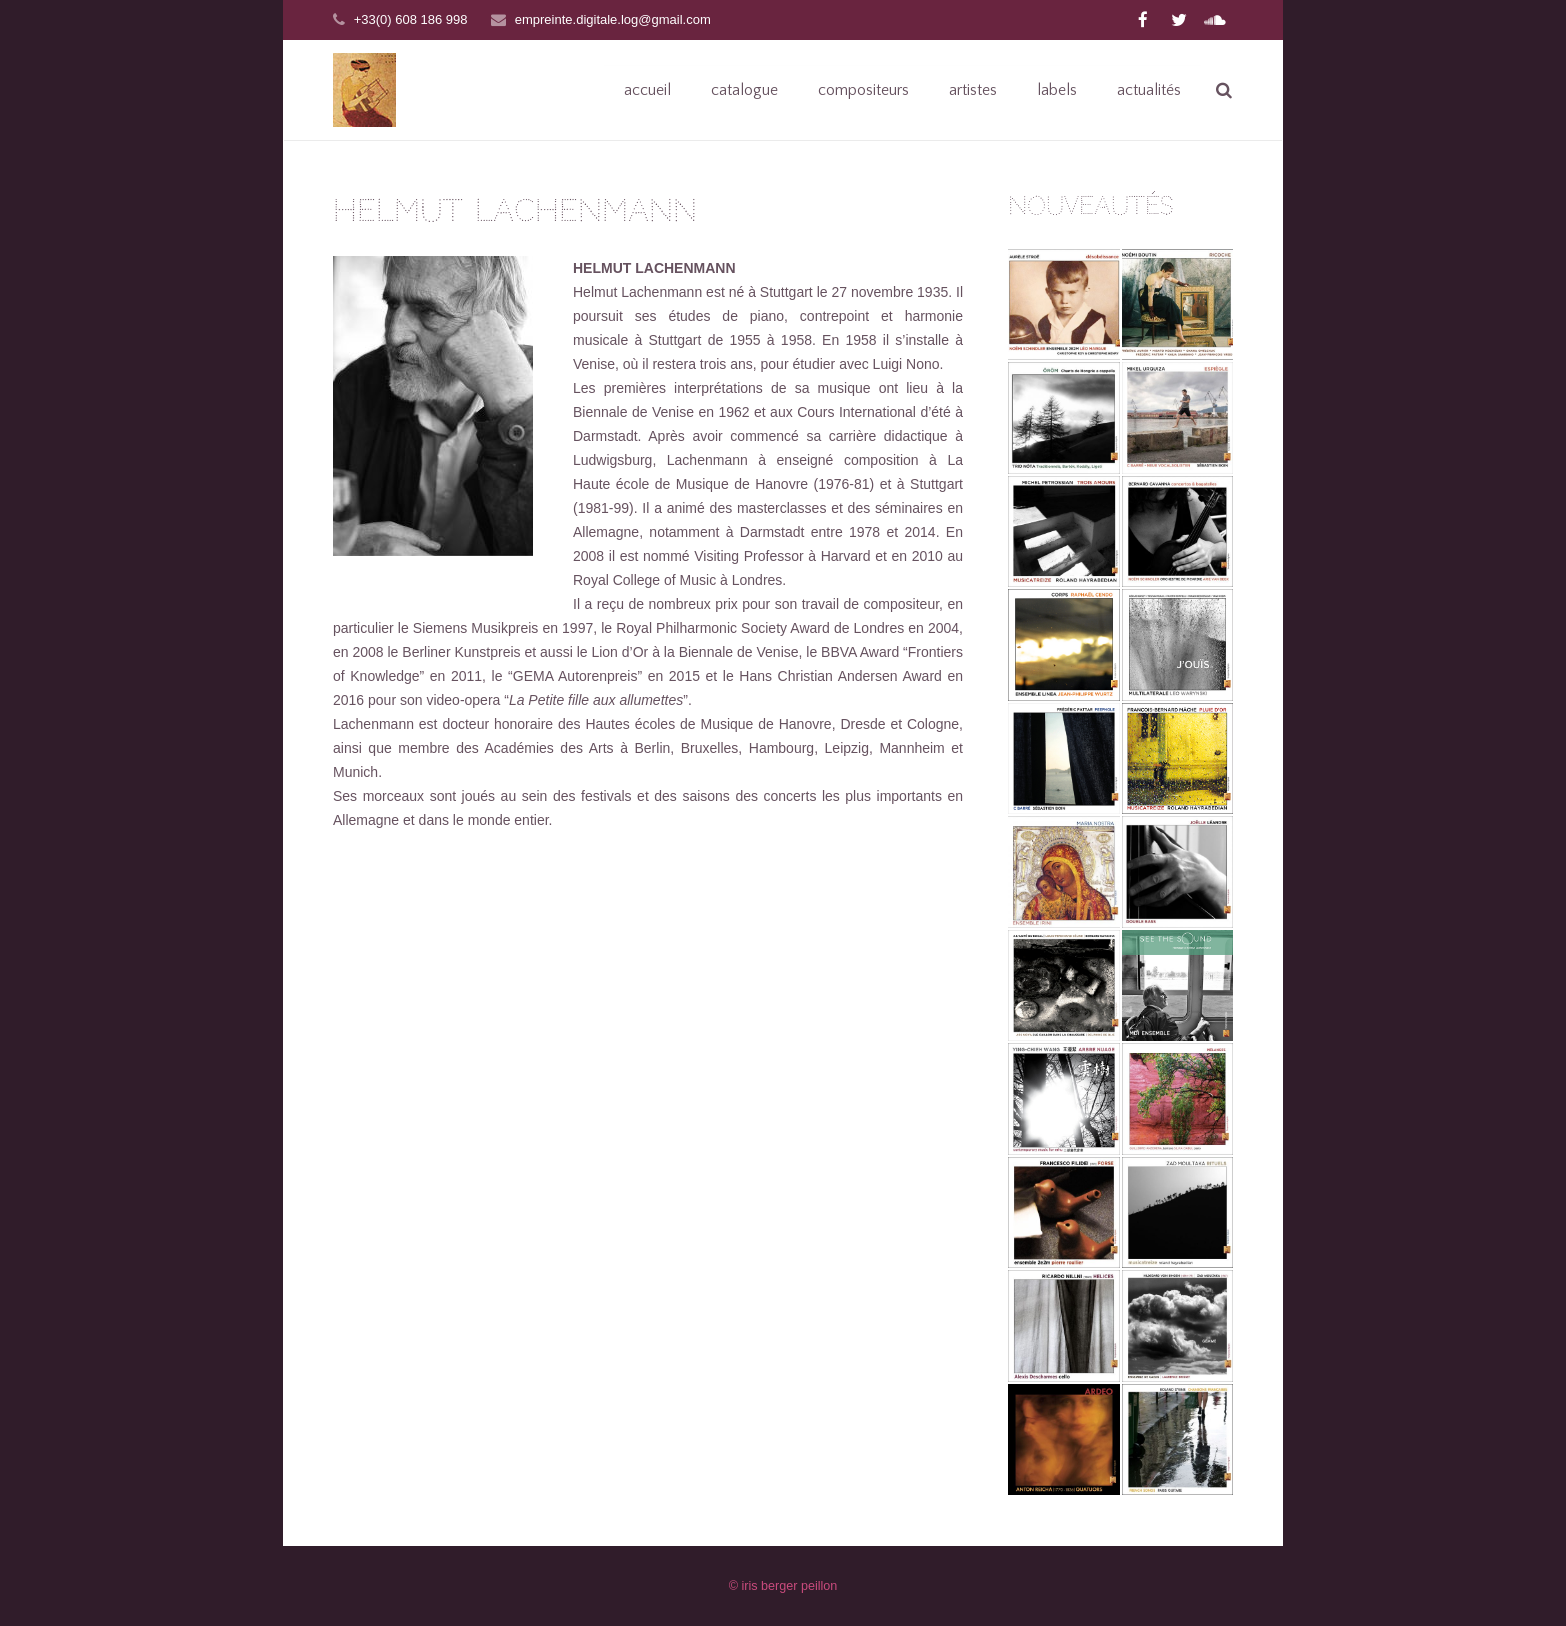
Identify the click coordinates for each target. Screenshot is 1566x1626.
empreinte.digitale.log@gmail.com (613, 19)
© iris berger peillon (783, 1586)
